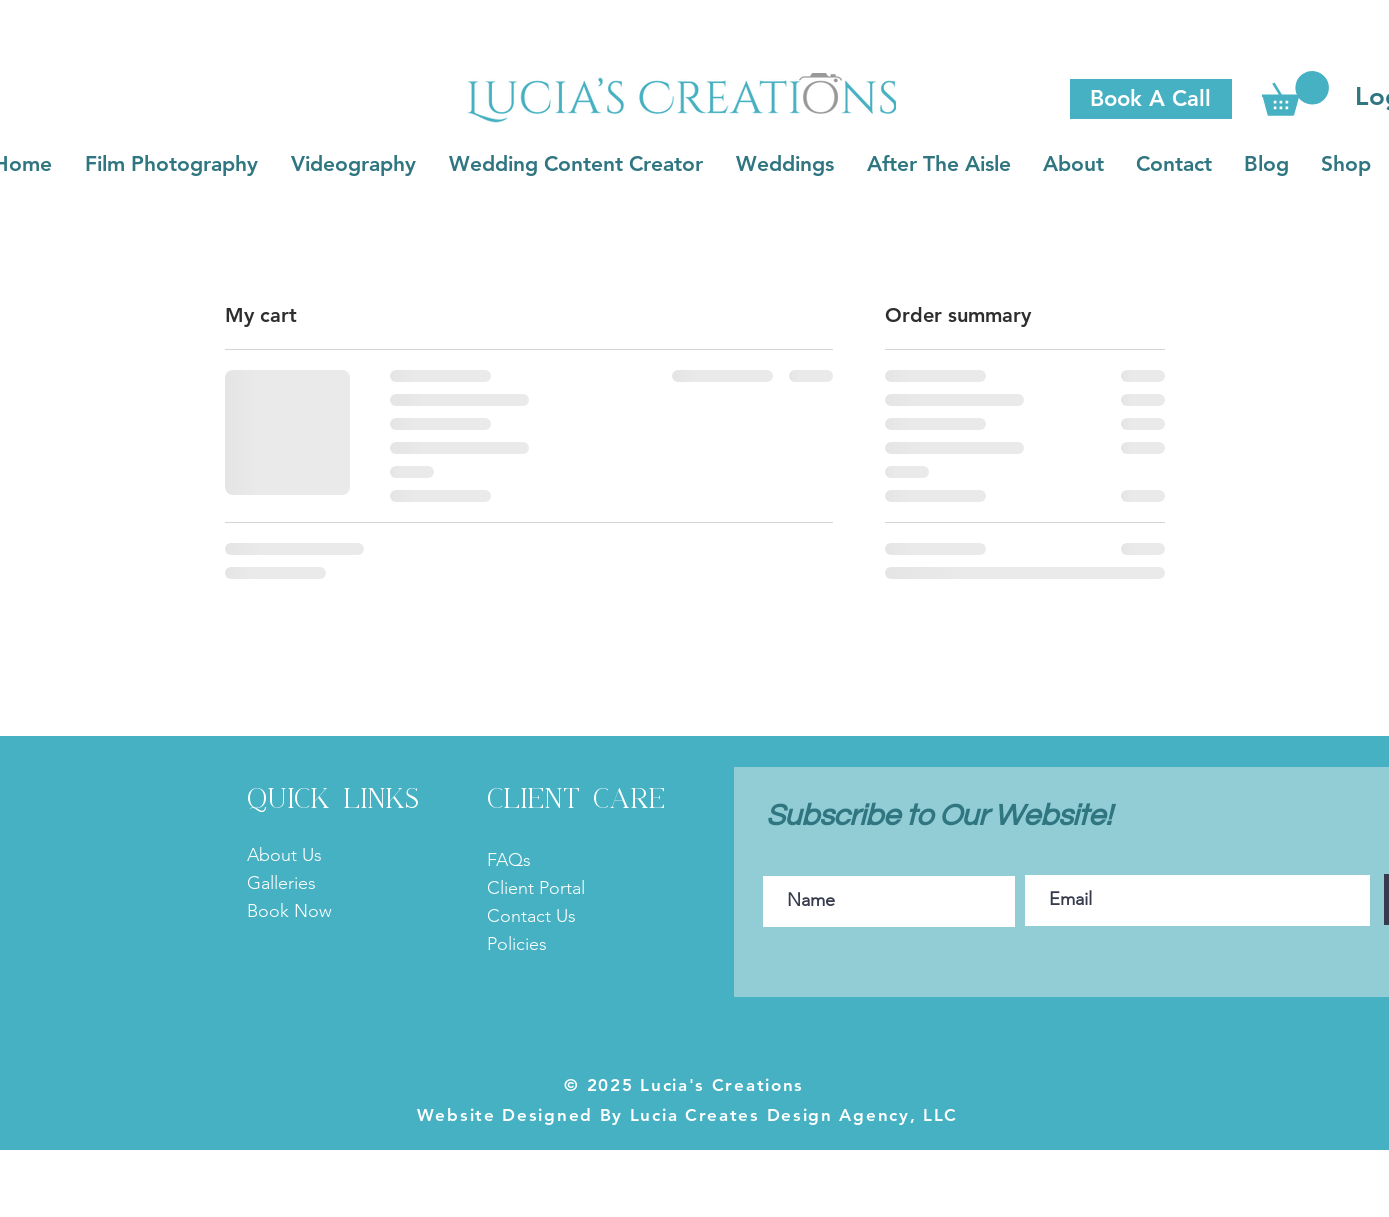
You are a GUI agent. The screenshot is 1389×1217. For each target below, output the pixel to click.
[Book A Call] (1151, 99)
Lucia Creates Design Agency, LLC (790, 1115)
